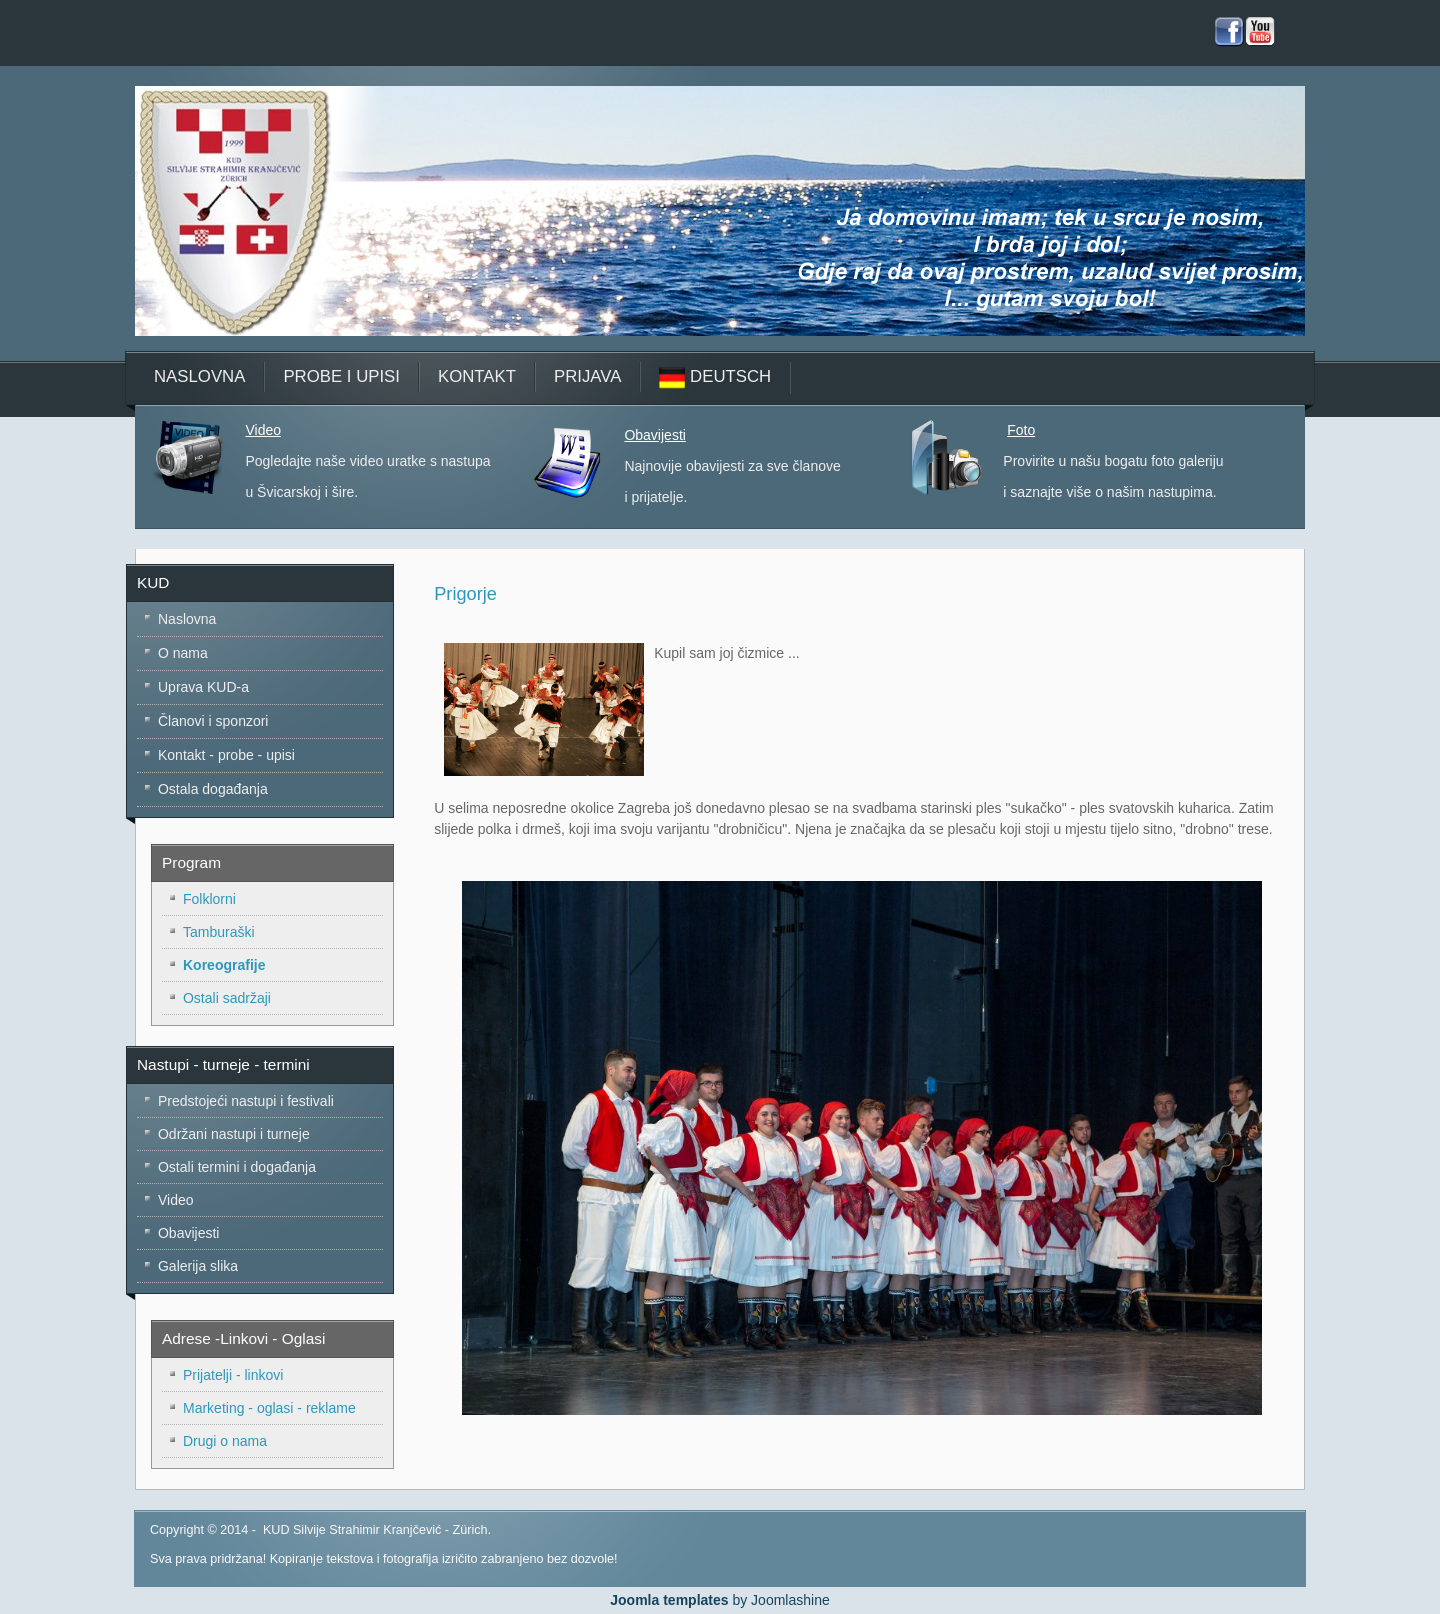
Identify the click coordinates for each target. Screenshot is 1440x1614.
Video (263, 430)
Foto (1021, 430)
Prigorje (465, 594)
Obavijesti (654, 435)
